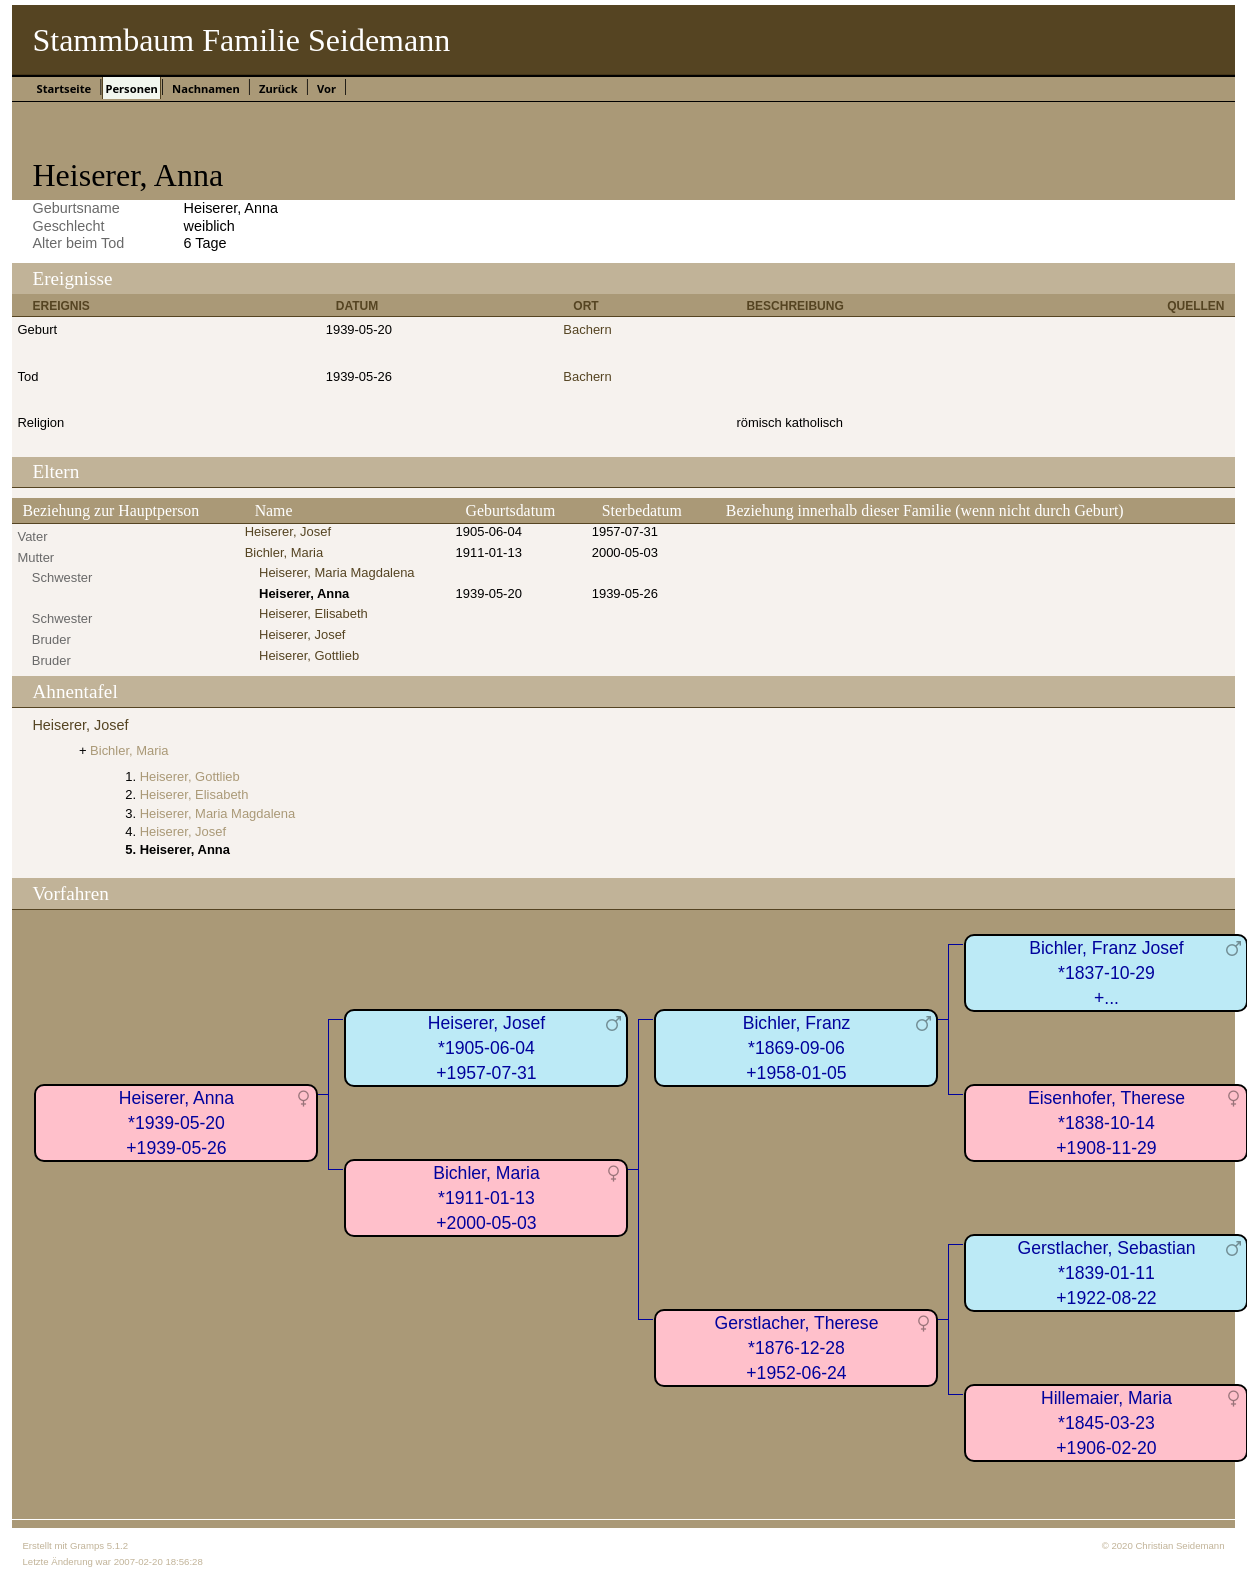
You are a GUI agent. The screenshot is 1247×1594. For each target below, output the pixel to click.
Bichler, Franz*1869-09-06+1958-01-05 (797, 1047)
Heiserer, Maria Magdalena (337, 572)
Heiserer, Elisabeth (313, 613)
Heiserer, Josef (288, 531)
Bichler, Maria (284, 552)
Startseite (63, 88)
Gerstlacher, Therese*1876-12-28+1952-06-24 (796, 1347)
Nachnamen (206, 88)
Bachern (587, 329)
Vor (326, 88)
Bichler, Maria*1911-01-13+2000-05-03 (486, 1197)
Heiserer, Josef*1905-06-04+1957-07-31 (486, 1047)
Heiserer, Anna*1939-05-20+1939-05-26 (176, 1122)
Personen (131, 88)
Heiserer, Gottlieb (309, 655)
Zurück (278, 88)
